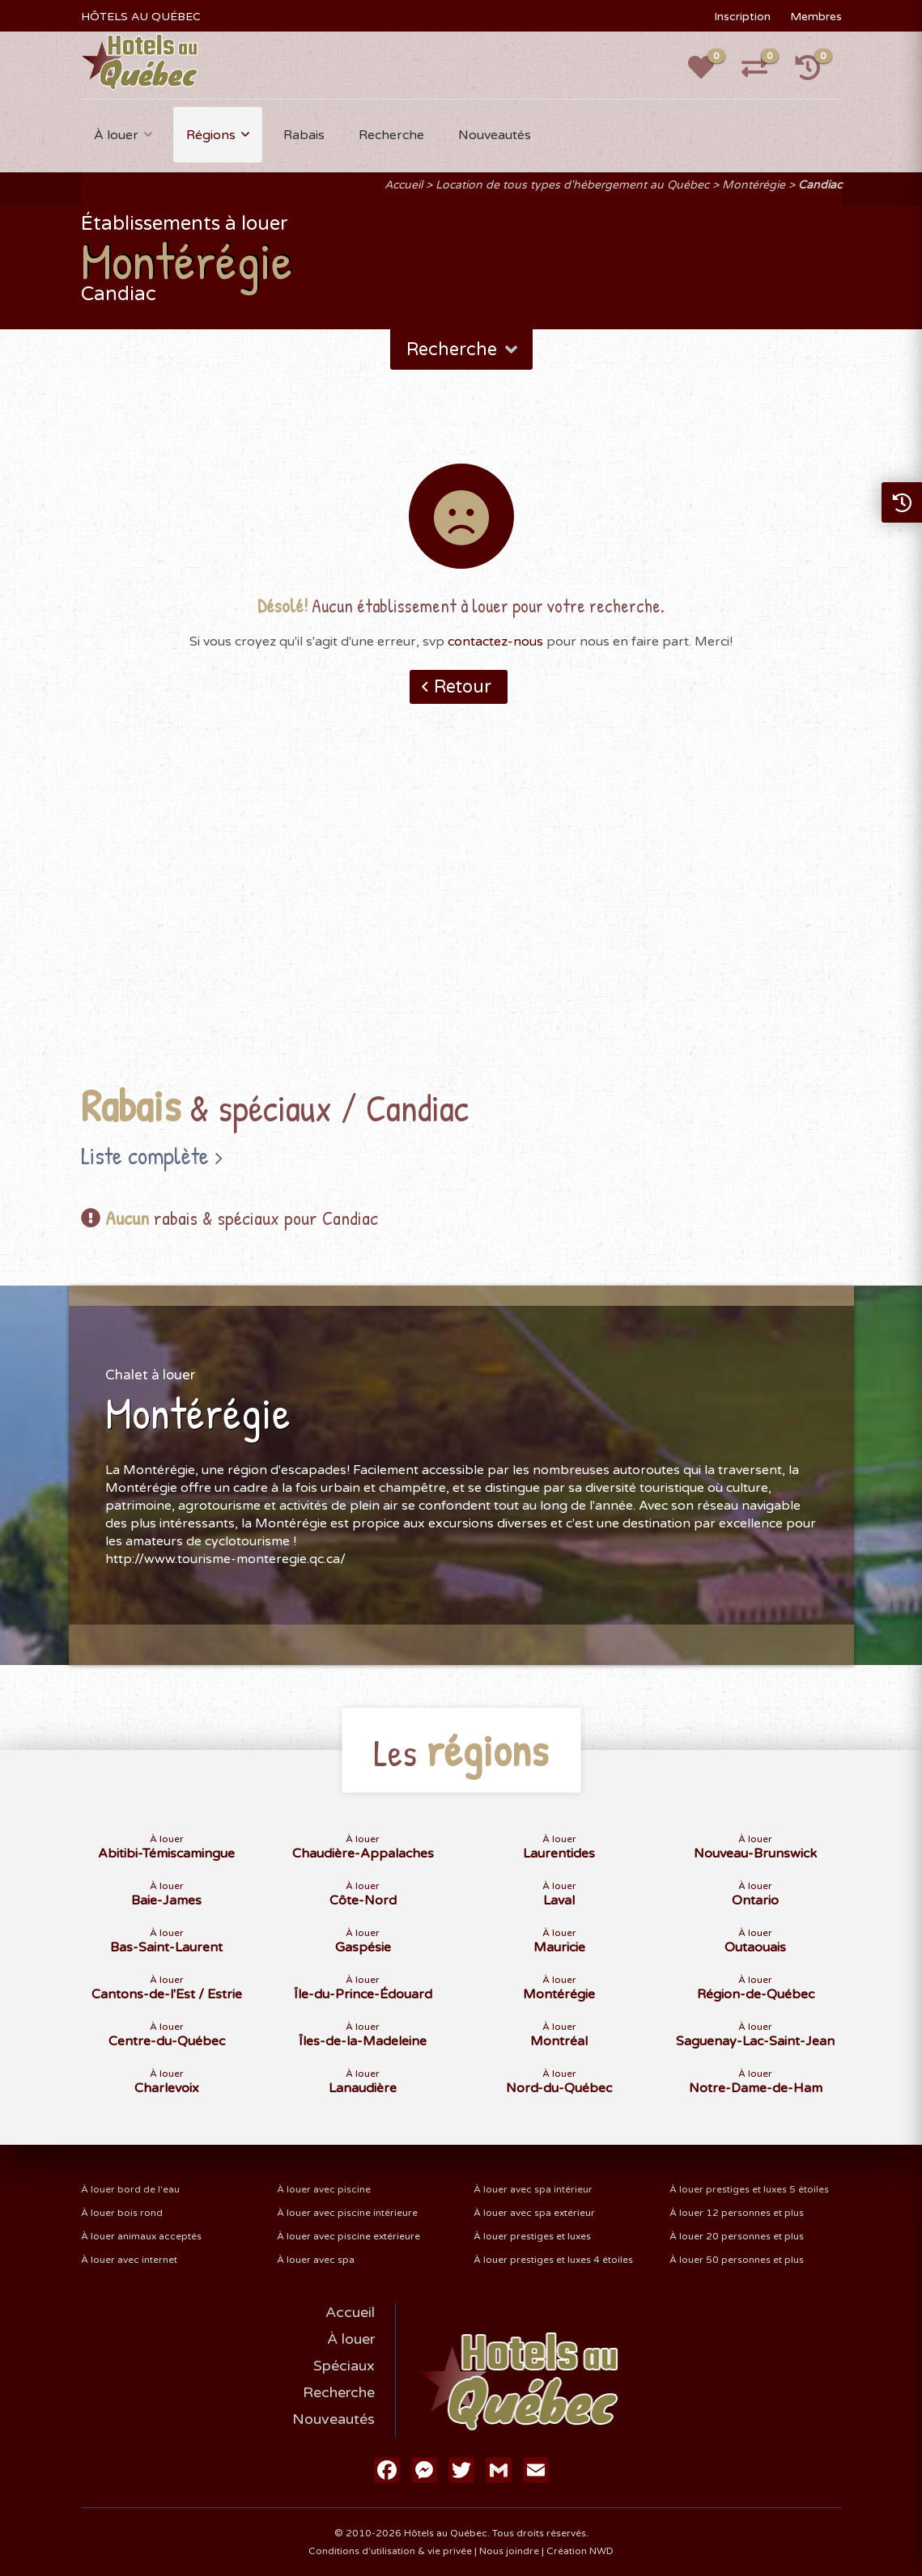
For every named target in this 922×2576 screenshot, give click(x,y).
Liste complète (145, 1155)
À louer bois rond (122, 2212)
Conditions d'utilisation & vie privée (390, 2551)
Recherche (391, 135)
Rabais (304, 135)
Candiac (820, 185)
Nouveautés (494, 135)
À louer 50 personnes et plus (736, 2259)
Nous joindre (509, 2551)
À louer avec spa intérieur (533, 2189)
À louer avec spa (316, 2259)
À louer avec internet (129, 2259)
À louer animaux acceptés (141, 2236)
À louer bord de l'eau (130, 2189)
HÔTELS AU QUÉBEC (141, 16)
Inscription (742, 16)
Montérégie (753, 185)
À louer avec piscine (324, 2189)
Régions (211, 135)
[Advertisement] (461, 919)
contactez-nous (495, 641)
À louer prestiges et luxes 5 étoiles (749, 2189)
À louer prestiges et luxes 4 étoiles (553, 2259)
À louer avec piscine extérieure (348, 2236)
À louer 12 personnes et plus (736, 2212)
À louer (116, 135)
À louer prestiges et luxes (532, 2236)
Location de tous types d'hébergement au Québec (572, 185)
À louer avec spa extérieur (534, 2212)
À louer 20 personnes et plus (736, 2236)
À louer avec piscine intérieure (347, 2212)
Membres (816, 16)
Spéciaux (344, 2366)
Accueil (404, 185)
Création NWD (580, 2551)
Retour (462, 686)
